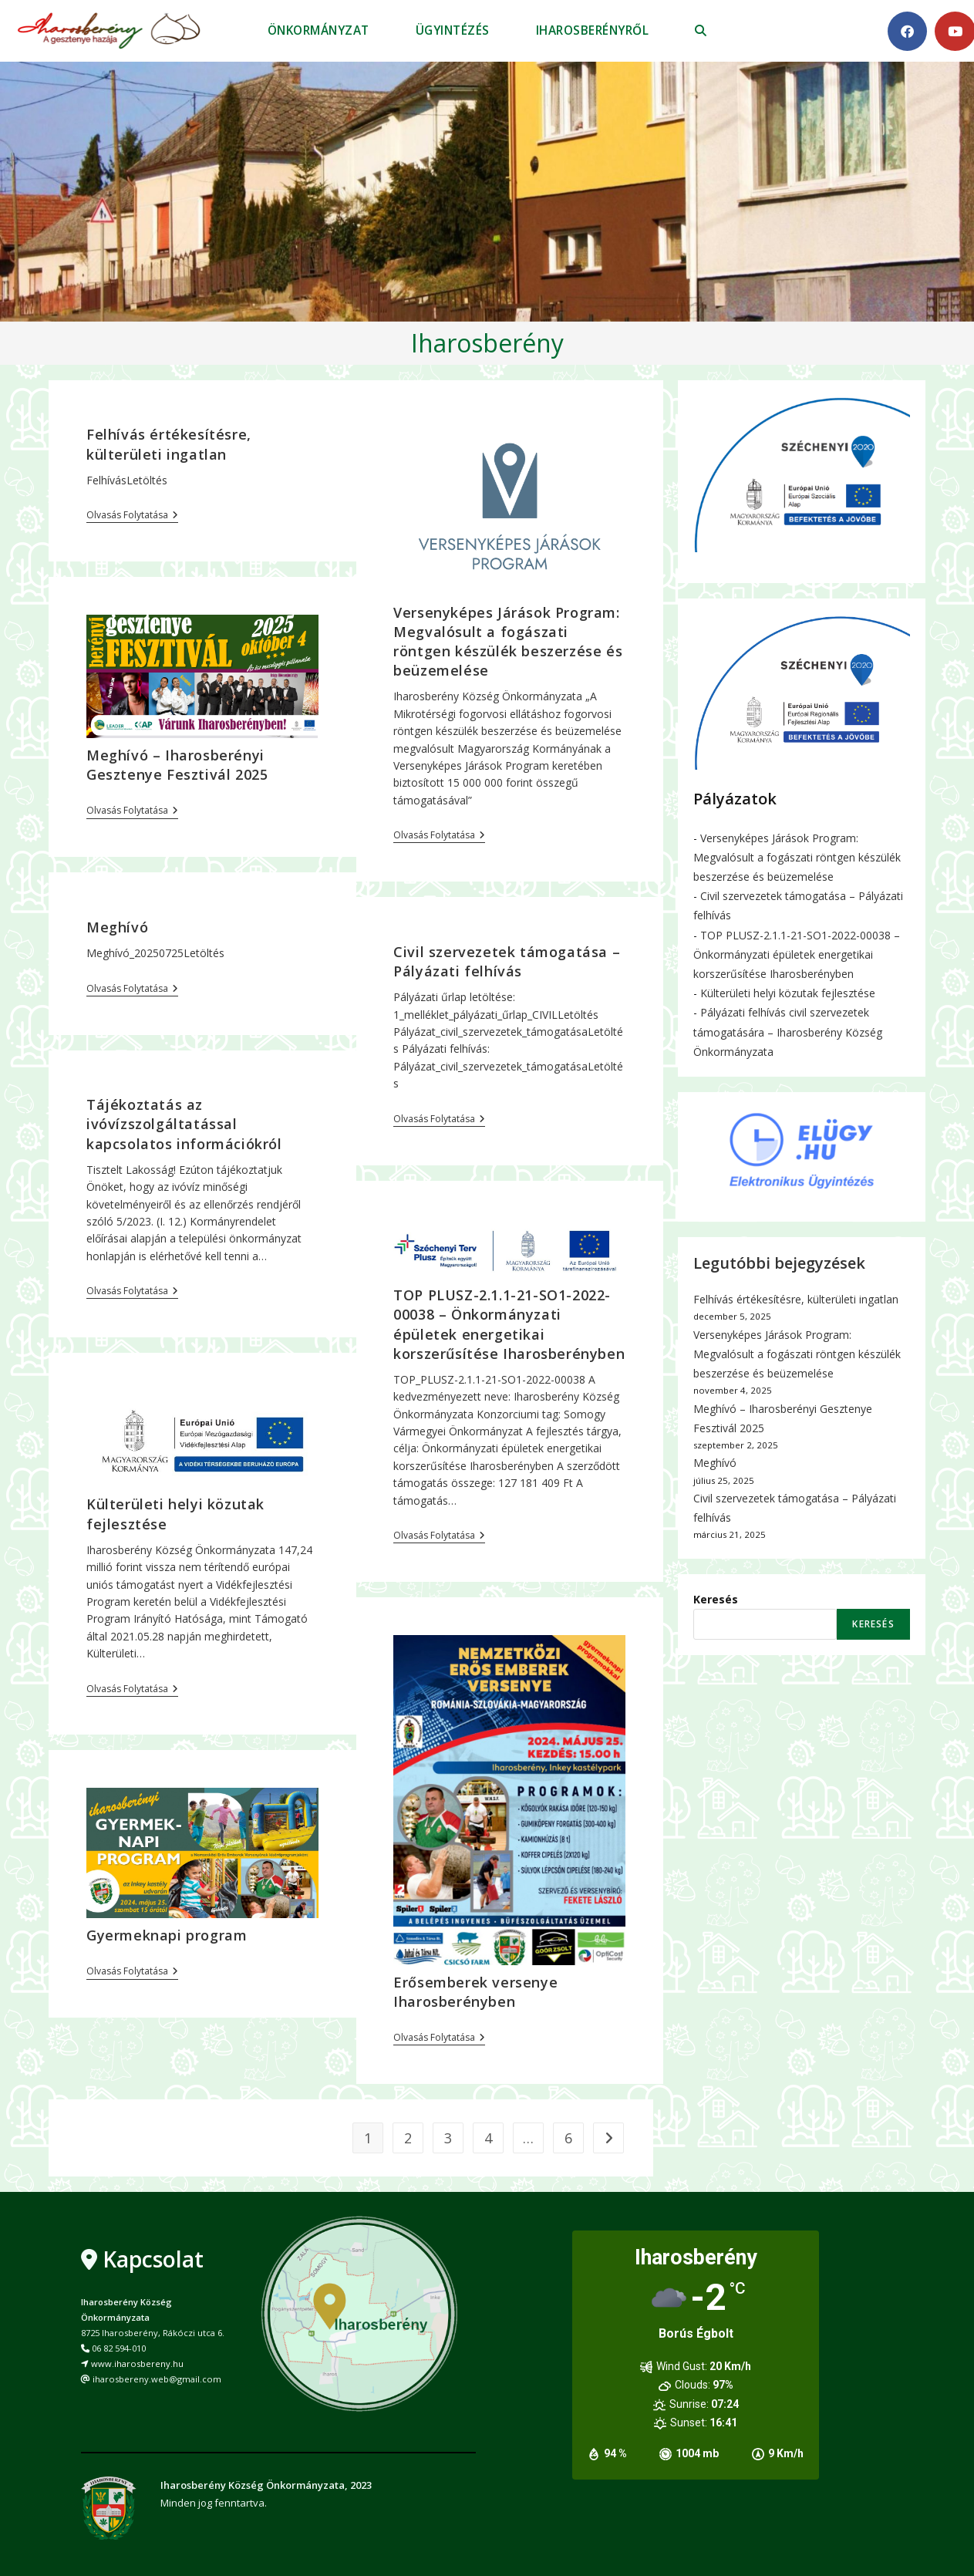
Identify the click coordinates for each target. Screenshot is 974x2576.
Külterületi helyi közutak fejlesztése (787, 993)
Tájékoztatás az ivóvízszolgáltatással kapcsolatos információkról (184, 1123)
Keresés (715, 1599)
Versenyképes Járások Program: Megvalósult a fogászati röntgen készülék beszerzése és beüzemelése (507, 641)
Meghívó (117, 927)
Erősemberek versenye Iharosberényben (475, 1992)
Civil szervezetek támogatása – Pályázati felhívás (506, 961)
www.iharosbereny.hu (137, 2363)
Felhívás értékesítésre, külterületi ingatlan (168, 444)
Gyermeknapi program (166, 1935)
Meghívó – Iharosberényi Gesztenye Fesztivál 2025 (177, 765)
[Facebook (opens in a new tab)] (907, 31)
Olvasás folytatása (132, 516)
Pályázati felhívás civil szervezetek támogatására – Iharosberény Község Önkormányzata (787, 1031)
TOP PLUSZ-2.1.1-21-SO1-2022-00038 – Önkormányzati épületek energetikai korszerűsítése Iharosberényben (509, 1324)
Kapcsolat (153, 2259)
